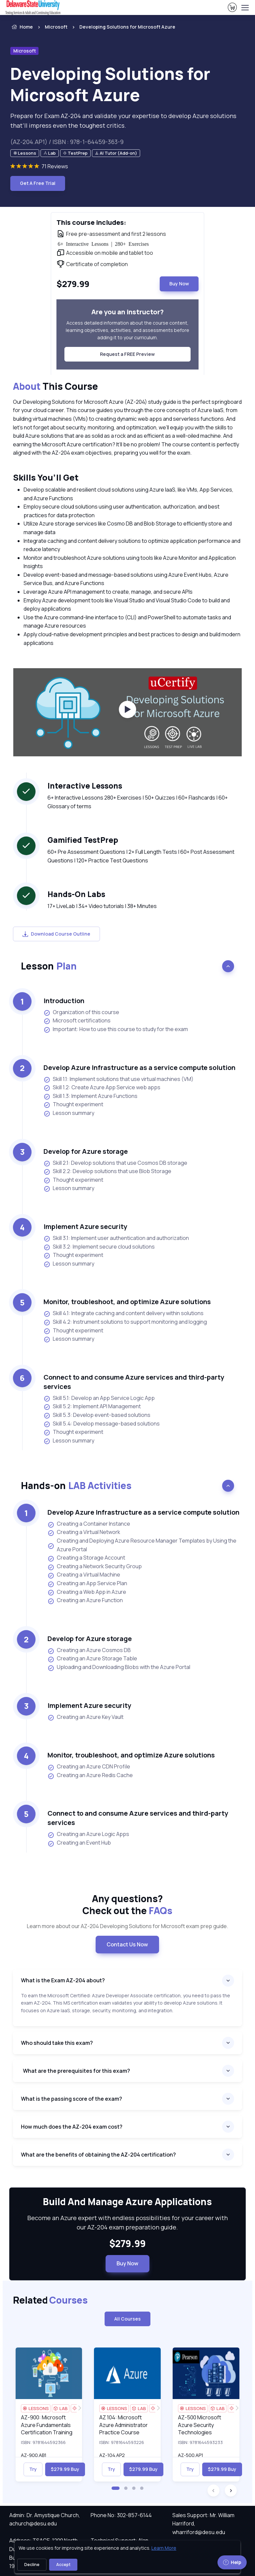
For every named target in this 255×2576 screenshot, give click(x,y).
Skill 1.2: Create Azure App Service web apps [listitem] (101, 1087)
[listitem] (121, 27)
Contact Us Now (127, 1944)
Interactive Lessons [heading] (84, 786)
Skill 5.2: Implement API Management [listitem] (92, 1406)
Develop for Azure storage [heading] (85, 1151)
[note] (24, 153)
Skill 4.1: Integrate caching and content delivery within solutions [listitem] (123, 1313)
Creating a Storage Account (86, 1558)
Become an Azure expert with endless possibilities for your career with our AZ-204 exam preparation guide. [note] (127, 2222)
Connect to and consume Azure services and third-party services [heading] (133, 1382)
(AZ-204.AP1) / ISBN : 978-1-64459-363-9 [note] (67, 142)
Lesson (49, 966)
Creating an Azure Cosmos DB (89, 1650)
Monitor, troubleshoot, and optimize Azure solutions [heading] (127, 1301)
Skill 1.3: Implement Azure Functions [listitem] (90, 1096)
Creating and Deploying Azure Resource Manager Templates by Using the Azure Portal (141, 1545)
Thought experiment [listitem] (73, 1104)
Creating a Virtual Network (83, 1532)
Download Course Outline (56, 934)
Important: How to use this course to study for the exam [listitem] (115, 1029)
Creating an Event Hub (79, 1843)
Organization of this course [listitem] (81, 1012)
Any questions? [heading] (127, 1905)
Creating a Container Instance (88, 1524)
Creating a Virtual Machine (83, 1575)
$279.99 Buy (65, 2469)
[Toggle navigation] (245, 8)
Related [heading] (50, 2300)
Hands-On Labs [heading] (76, 894)
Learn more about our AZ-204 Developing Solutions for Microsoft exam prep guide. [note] (127, 1926)
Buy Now (179, 283)
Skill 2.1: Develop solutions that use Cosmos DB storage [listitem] (115, 1163)
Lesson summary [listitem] (68, 1113)
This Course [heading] (55, 386)
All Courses (127, 2319)
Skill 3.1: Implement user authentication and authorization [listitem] (116, 1238)
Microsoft (56, 27)
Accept (63, 2564)
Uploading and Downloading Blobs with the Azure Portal (118, 1667)
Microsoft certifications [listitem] (77, 1020)
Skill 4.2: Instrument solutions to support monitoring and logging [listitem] (125, 1322)
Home (21, 27)
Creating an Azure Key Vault (85, 1717)
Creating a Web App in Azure (86, 1592)
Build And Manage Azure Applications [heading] (127, 2202)
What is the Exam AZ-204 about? (63, 1980)
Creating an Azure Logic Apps (88, 1834)
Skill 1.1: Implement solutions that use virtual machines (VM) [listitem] (118, 1079)
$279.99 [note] (127, 2243)
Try (33, 2469)
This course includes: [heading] (91, 222)
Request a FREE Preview (127, 354)
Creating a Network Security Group (94, 1567)
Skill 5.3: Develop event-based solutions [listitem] (96, 1415)
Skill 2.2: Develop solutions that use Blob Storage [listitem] (107, 1171)
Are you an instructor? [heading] (127, 311)
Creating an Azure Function (85, 1600)
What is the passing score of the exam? (71, 2098)
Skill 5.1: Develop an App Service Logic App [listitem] (99, 1398)
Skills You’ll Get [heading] (46, 477)
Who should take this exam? (57, 2042)
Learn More (163, 2548)
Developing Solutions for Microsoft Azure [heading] (110, 84)
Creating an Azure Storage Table (92, 1659)
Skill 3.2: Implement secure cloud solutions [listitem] (99, 1247)
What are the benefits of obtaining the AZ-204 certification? (98, 2154)
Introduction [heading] (63, 1000)
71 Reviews (55, 166)
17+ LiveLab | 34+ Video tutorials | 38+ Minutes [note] (102, 906)
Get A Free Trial (37, 183)
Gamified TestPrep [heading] (82, 840)
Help (232, 2562)
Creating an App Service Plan (87, 1584)
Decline (32, 2564)
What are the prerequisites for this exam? (75, 2070)
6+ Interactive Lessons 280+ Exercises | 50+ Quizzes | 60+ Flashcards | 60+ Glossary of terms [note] (137, 802)
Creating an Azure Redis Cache (90, 1775)
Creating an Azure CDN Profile (88, 1767)
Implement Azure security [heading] (85, 1226)
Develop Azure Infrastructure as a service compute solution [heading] (139, 1067)
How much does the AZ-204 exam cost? (72, 2126)
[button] (116, 2488)
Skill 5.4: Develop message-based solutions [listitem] (101, 1424)
